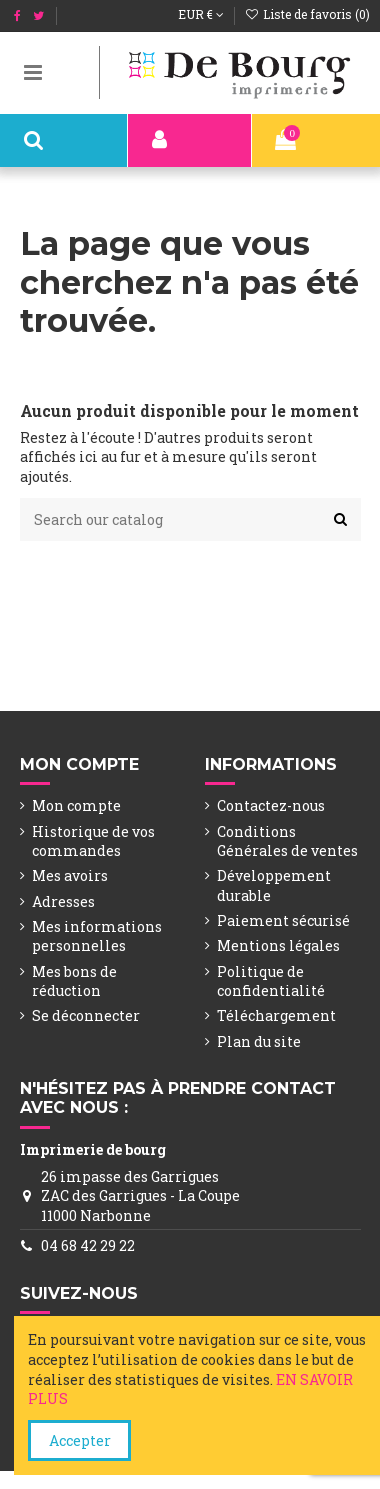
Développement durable (274, 885)
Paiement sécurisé (283, 920)
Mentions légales (278, 945)
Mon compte (76, 805)
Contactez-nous (271, 805)
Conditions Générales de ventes (287, 841)
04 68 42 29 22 (88, 1245)
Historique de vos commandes (93, 841)
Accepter (80, 1440)
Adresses (63, 901)
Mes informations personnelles (97, 936)
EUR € (201, 14)
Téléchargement (276, 1015)
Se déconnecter (86, 1015)
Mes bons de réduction (74, 981)
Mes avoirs (70, 875)
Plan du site (259, 1041)
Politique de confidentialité (271, 981)
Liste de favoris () (307, 14)
